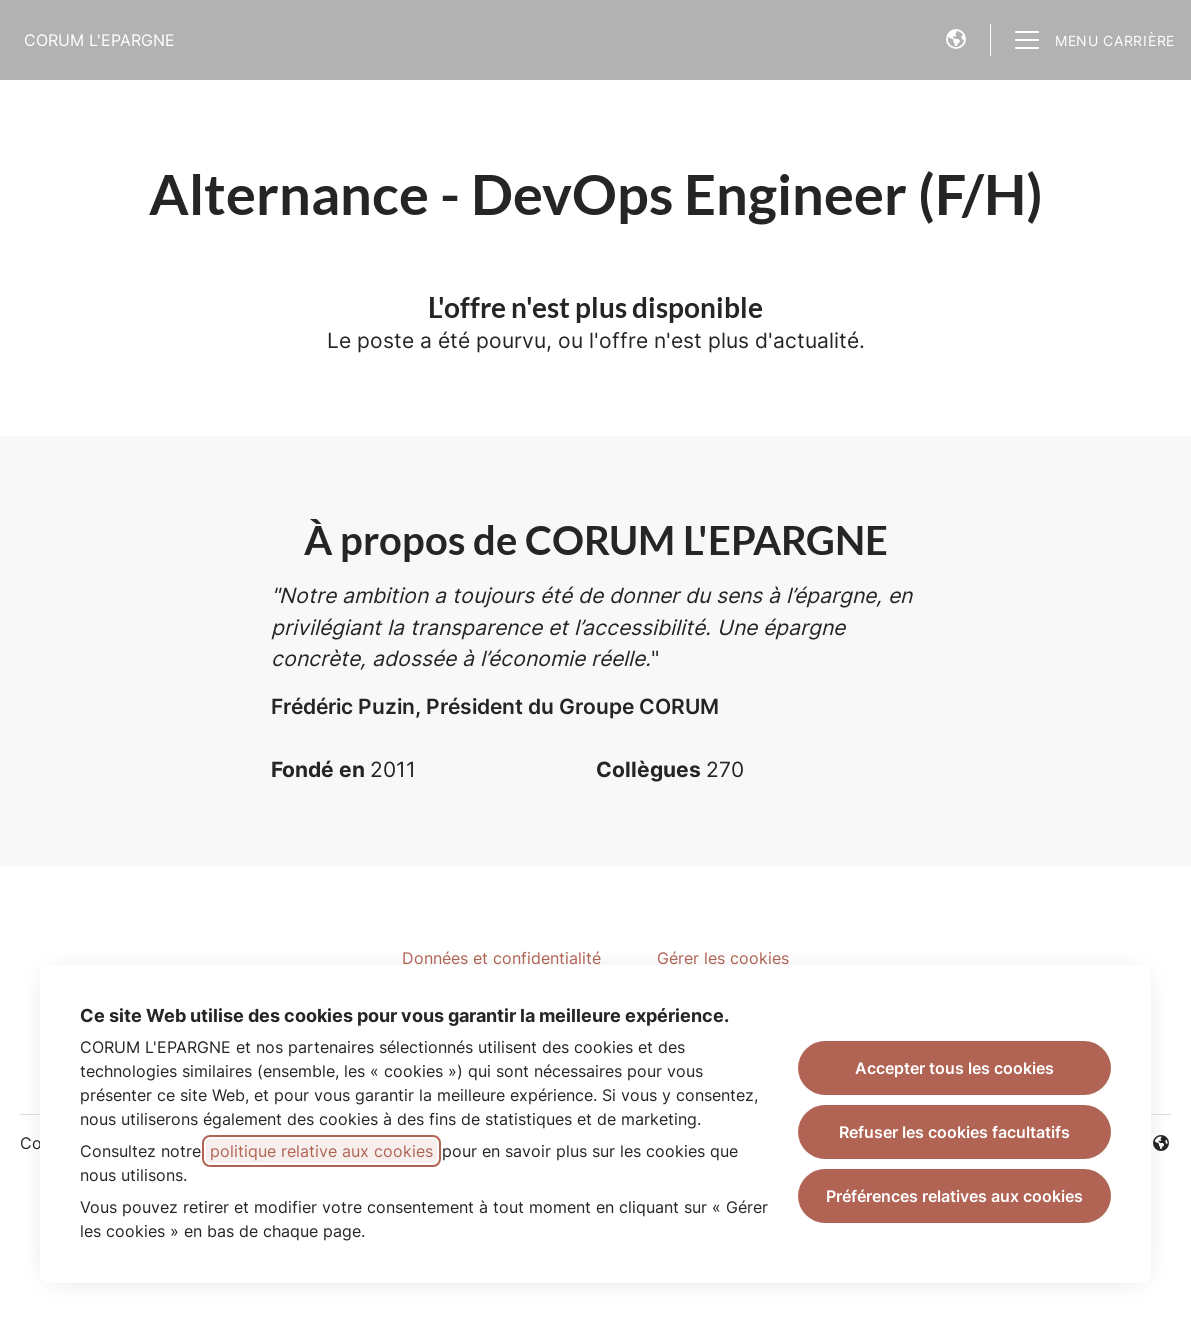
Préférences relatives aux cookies (954, 1196)
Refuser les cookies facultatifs (954, 1132)
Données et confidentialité (501, 958)
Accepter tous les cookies (954, 1068)
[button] (956, 40)
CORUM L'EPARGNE (99, 40)
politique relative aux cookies (321, 1151)
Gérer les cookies (723, 958)
